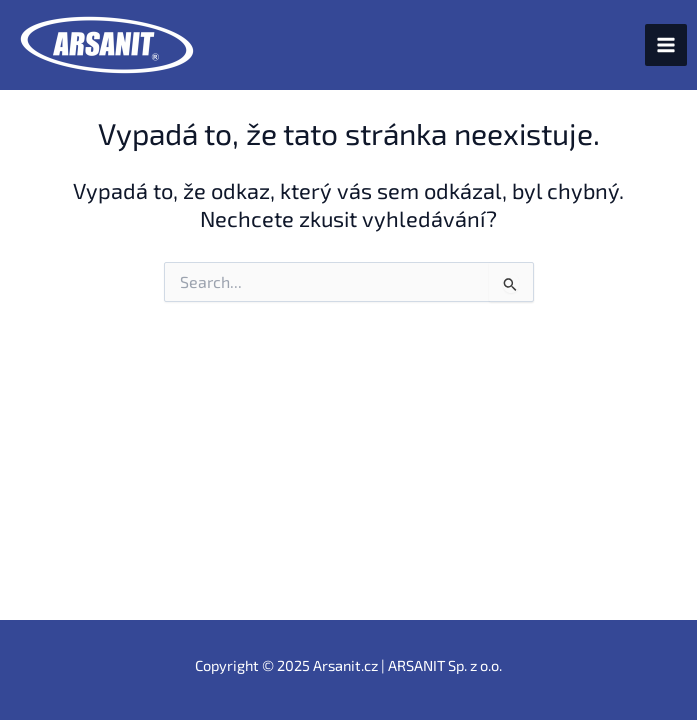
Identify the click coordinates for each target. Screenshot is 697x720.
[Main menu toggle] (666, 45)
